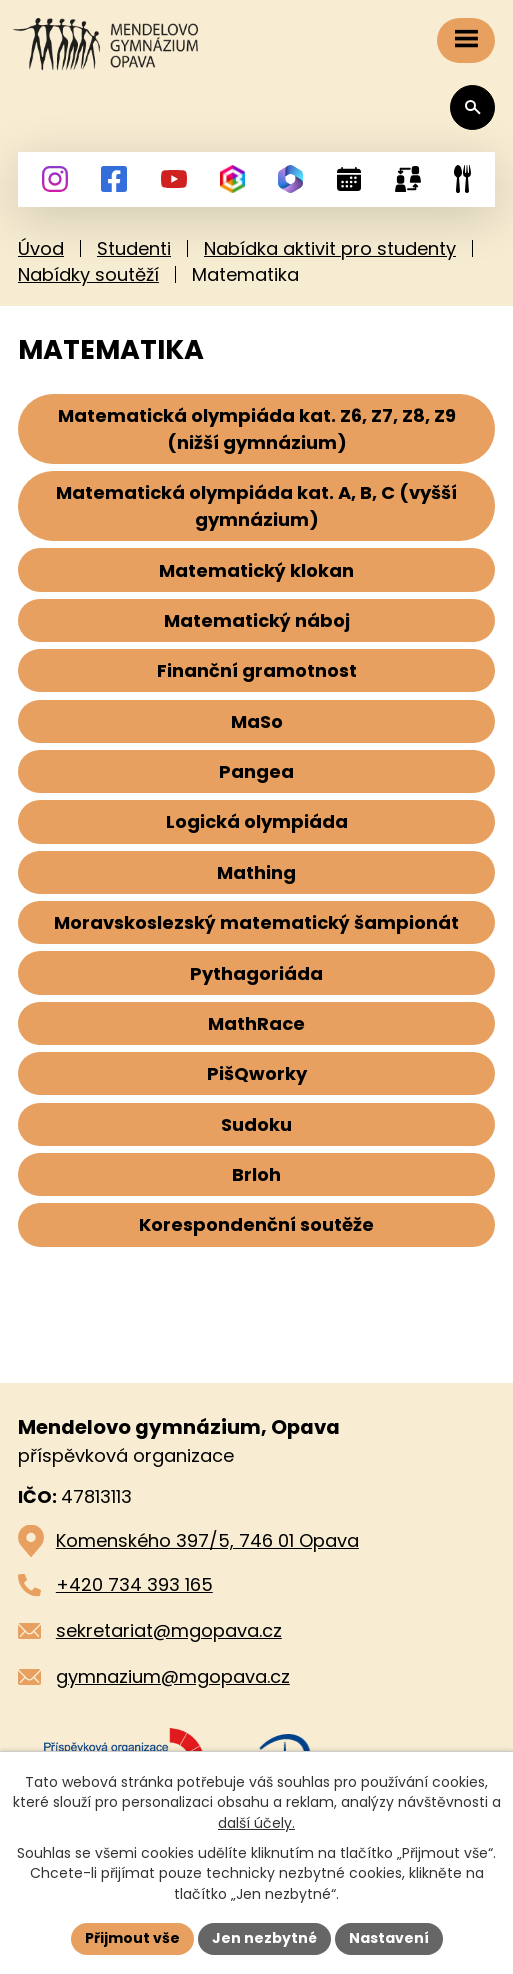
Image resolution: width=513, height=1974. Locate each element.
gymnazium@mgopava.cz (173, 1676)
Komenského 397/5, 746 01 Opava (207, 1540)
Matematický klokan (256, 570)
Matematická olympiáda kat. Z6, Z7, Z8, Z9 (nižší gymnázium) (257, 429)
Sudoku (256, 1124)
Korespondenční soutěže (256, 1224)
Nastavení (389, 1938)
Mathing (256, 872)
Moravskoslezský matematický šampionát (256, 922)
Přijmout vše (132, 1938)
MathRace (256, 1023)
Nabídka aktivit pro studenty (330, 248)
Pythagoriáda (256, 973)
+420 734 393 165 (134, 1584)
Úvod (41, 248)
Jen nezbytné (264, 1938)
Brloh (256, 1174)
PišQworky (257, 1073)
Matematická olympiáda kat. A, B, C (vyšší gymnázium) (256, 506)
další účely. (256, 1823)
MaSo (257, 721)
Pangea (256, 771)
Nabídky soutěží (88, 274)
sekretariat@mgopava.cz (169, 1630)
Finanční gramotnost (257, 670)
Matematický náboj (257, 620)
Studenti (134, 248)
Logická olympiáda (257, 821)
